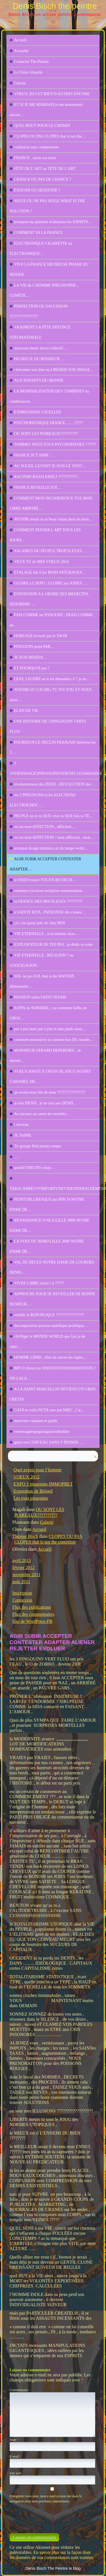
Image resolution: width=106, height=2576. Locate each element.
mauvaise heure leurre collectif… (40, 348)
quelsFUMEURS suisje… (34, 1168)
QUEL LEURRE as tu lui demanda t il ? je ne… (52, 679)
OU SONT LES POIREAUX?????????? (46, 434)
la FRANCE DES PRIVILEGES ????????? (48, 901)
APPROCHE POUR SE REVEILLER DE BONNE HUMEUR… (52, 1299)
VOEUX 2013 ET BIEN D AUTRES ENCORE (52, 94)
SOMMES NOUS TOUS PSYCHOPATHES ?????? (55, 444)
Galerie (20, 83)
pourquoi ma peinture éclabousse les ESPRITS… (53, 222)
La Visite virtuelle (28, 72)
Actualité (21, 51)
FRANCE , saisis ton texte (35, 158)
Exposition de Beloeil (33, 1491)
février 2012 (23, 1567)
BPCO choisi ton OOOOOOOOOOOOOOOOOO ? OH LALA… (53, 1373)
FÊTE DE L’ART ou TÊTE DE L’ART (45, 169)
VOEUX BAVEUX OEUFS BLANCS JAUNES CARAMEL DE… (50, 1076)
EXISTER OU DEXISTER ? (37, 190)
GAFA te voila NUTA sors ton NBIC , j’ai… (49, 1410)
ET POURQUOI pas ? (31, 668)
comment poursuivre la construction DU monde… (54, 1040)
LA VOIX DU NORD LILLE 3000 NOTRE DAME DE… (47, 1246)
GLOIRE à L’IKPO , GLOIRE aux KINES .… (51, 583)
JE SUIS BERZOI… (30, 657)
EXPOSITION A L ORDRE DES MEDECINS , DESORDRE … (50, 599)
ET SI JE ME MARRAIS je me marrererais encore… (46, 110)
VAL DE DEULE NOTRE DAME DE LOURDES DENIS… (52, 1267)
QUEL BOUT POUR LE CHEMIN (42, 125)
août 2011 (21, 1581)
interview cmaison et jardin (35, 1421)
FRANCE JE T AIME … (34, 455)
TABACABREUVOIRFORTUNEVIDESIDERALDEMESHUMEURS (55, 1188)
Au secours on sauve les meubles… (42, 1114)
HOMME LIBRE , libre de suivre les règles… (50, 1357)
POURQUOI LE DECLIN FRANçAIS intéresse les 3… (53, 747)
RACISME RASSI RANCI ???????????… (47, 477)
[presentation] (48, 2516)
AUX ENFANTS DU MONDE (38, 380)
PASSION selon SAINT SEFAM (40, 997)
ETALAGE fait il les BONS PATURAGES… (50, 572)
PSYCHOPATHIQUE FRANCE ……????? (48, 423)
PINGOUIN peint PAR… (34, 646)
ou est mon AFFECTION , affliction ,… (45, 827)
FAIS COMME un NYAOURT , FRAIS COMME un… (51, 620)
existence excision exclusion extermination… (50, 891)
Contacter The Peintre (31, 61)
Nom (14, 2440)
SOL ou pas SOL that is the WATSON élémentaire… (42, 981)
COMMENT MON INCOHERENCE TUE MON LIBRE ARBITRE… (51, 503)
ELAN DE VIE (26, 710)
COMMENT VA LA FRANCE (38, 233)
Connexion (22, 1600)
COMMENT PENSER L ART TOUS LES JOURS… (45, 535)
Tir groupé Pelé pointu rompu (37, 1146)
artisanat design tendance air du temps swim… (51, 848)
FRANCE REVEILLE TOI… (37, 487)
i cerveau (21, 1124)
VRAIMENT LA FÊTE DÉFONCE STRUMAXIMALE (40, 332)
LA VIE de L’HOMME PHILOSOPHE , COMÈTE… (44, 290)
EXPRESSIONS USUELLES (37, 412)
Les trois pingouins (31, 1498)
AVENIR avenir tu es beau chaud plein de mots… (53, 519)
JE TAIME (22, 1135)
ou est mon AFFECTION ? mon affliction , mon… (54, 837)
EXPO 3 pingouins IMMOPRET (43, 1484)
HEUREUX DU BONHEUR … (39, 359)
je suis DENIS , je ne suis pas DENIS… (45, 1103)
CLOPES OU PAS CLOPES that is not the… (50, 136)
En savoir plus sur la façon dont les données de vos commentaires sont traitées (51, 2555)
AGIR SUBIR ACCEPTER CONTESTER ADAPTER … (45, 864)
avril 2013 (21, 1560)
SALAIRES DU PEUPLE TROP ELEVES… (50, 551)
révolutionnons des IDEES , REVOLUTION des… (54, 784)
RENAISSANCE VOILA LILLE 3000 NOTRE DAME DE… (50, 1225)
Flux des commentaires (33, 1614)
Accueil (20, 40)
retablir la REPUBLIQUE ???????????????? (49, 1315)
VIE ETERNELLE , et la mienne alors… (46, 934)
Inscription (22, 1593)
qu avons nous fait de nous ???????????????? (49, 1092)
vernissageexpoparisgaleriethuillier (42, 1431)
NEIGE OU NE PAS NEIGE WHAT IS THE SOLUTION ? (47, 206)
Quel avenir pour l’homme (38, 1469)
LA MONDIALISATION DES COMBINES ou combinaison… (49, 396)
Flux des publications (31, 1607)
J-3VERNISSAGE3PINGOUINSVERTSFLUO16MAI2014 (55, 768)
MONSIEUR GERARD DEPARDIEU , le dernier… (45, 1055)
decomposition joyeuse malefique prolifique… (51, 1326)
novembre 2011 (26, 1574)
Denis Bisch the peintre (55, 5)
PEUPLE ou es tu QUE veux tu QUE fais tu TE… (54, 816)
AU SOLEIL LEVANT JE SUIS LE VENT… (50, 466)
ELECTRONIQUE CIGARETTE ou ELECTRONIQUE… (41, 248)
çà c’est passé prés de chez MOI (39, 923)
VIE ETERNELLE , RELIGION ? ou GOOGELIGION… (41, 960)
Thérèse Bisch (25, 1536)
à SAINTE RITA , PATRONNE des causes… (49, 912)
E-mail (15, 2456)
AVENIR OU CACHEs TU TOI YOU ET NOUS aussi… (51, 695)
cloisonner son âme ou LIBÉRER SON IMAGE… (54, 370)
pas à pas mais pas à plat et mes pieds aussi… (50, 1029)
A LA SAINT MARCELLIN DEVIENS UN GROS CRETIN (53, 1394)
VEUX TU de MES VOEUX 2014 (41, 562)
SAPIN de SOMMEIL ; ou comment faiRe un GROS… (48, 1013)
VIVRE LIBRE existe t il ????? (39, 1283)
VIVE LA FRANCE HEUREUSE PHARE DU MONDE (49, 269)
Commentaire (19, 2390)
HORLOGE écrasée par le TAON (40, 636)
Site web (15, 2473)
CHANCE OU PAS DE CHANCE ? (42, 179)
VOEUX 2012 (26, 1476)
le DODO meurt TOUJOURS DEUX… (45, 880)
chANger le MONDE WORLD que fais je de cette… (47, 1341)
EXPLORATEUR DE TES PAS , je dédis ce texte (53, 944)
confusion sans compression (36, 147)
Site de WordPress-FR (32, 1621)
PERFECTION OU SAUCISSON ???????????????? (39, 311)
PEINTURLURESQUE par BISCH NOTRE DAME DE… (47, 1204)
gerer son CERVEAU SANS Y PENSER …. (49, 1442)
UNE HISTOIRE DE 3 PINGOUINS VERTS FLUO (48, 726)
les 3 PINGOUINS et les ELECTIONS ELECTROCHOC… (42, 800)
